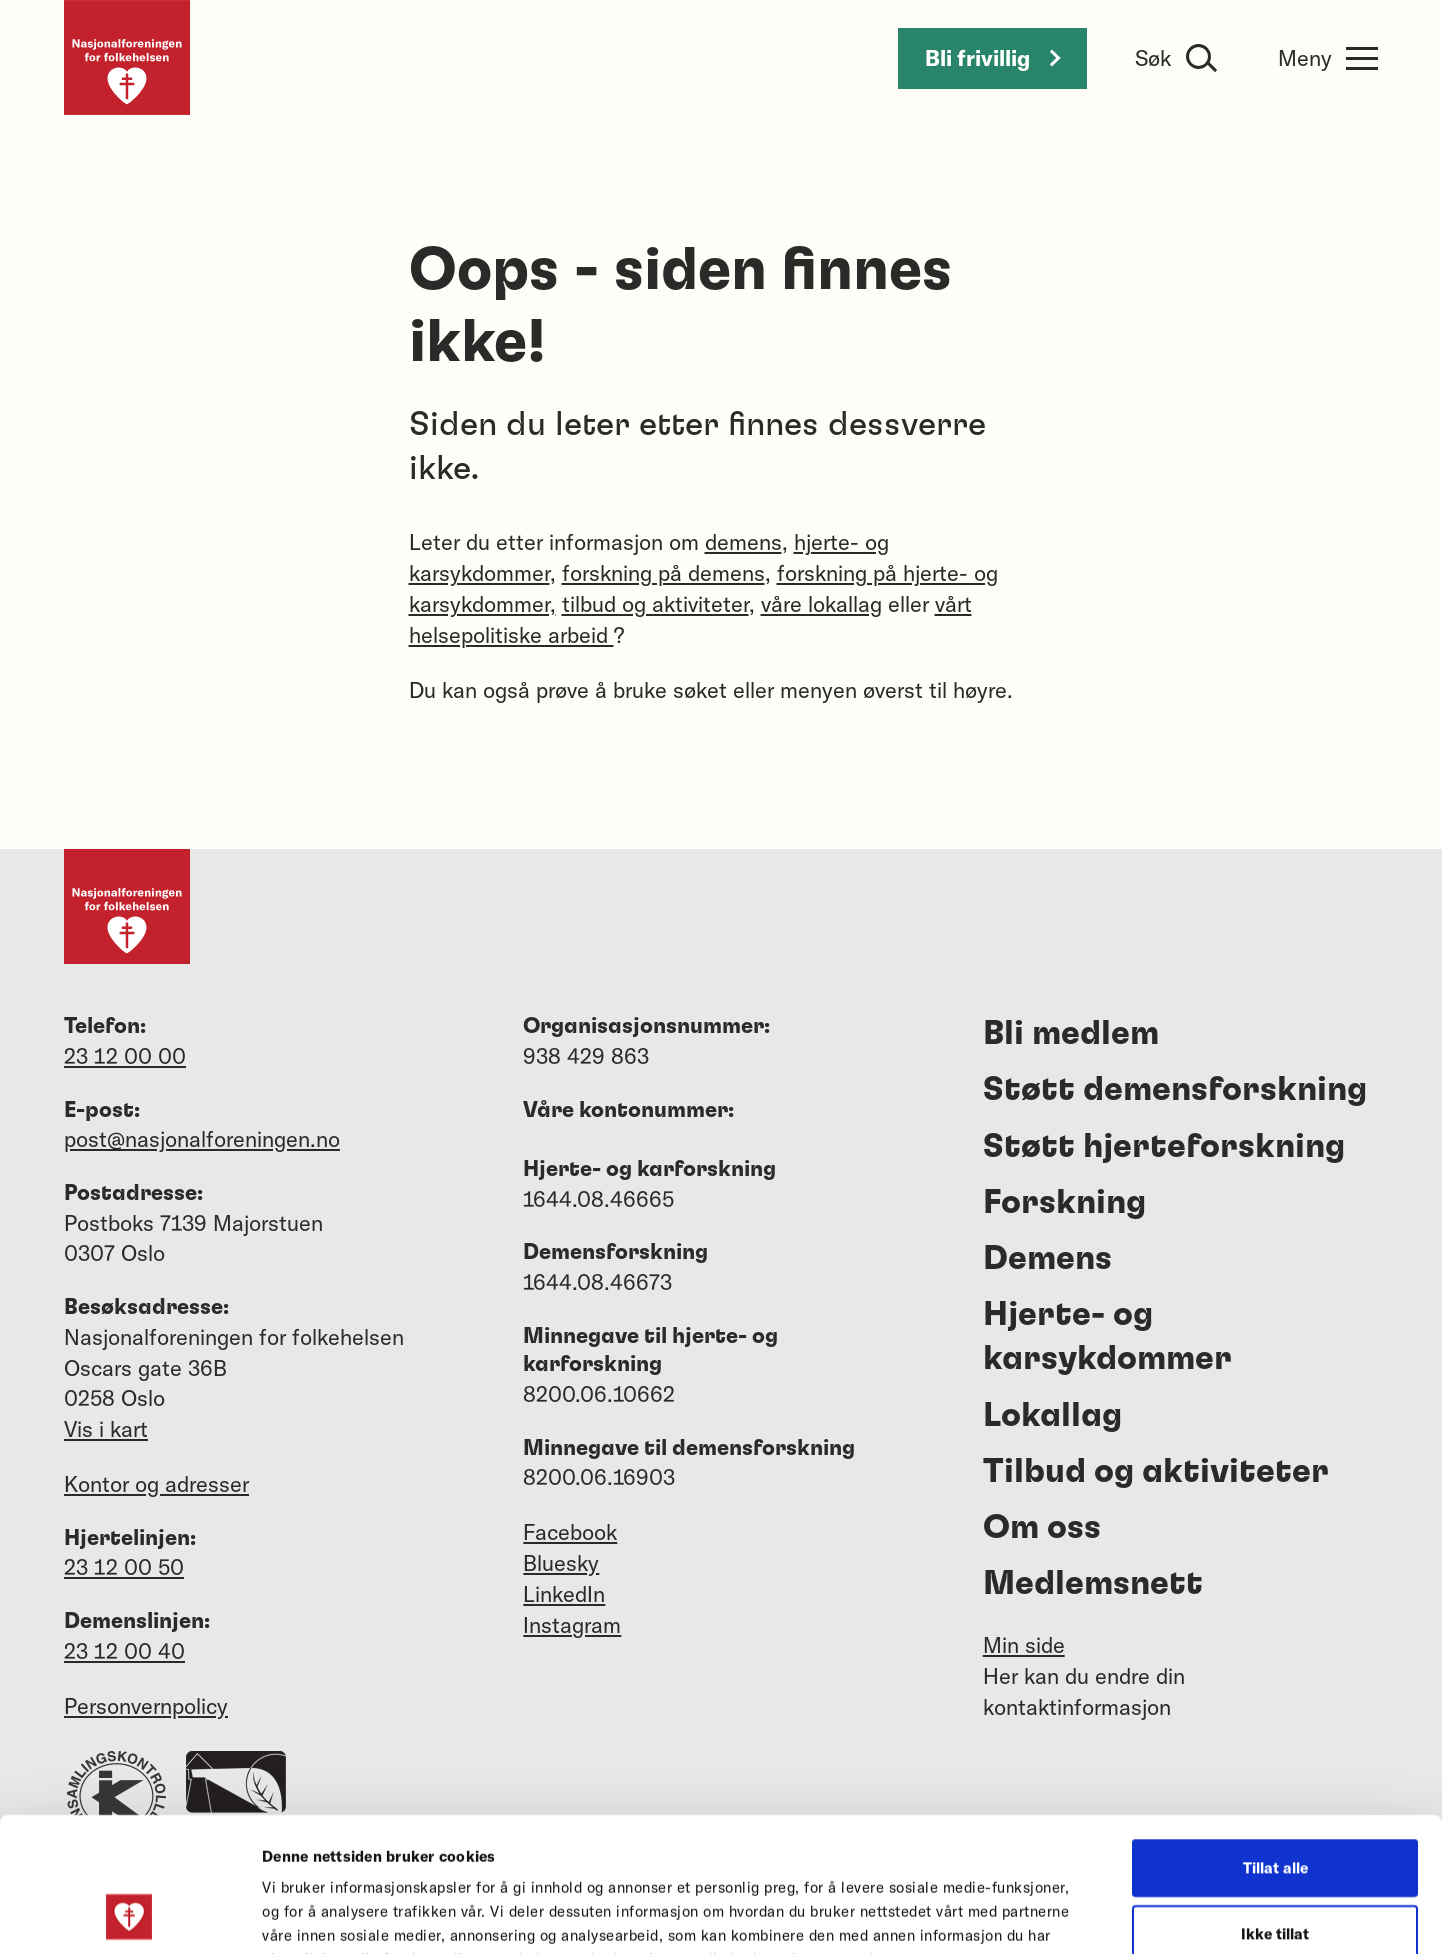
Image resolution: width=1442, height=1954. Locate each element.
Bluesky (561, 1563)
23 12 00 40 (124, 1651)
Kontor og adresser (156, 1484)
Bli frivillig (992, 58)
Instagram (572, 1625)
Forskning (1064, 1203)
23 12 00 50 (124, 1567)
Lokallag (1052, 1416)
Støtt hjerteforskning (1164, 1147)
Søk (1153, 58)
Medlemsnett (1093, 1584)
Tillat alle (1275, 1741)
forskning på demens (663, 573)
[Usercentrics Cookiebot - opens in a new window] (129, 1915)
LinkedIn (564, 1594)
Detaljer (1068, 1914)
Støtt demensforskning (1175, 1090)
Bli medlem (1071, 1034)
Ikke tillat (1275, 1807)
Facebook (570, 1532)
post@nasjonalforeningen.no (202, 1139)
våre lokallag (821, 604)
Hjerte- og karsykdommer (1107, 1337)
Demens (1047, 1259)
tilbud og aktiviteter (655, 604)
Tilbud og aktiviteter (1156, 1472)
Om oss (1042, 1528)
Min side (1024, 1645)
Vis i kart (106, 1429)
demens (743, 542)
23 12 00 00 (125, 1056)
